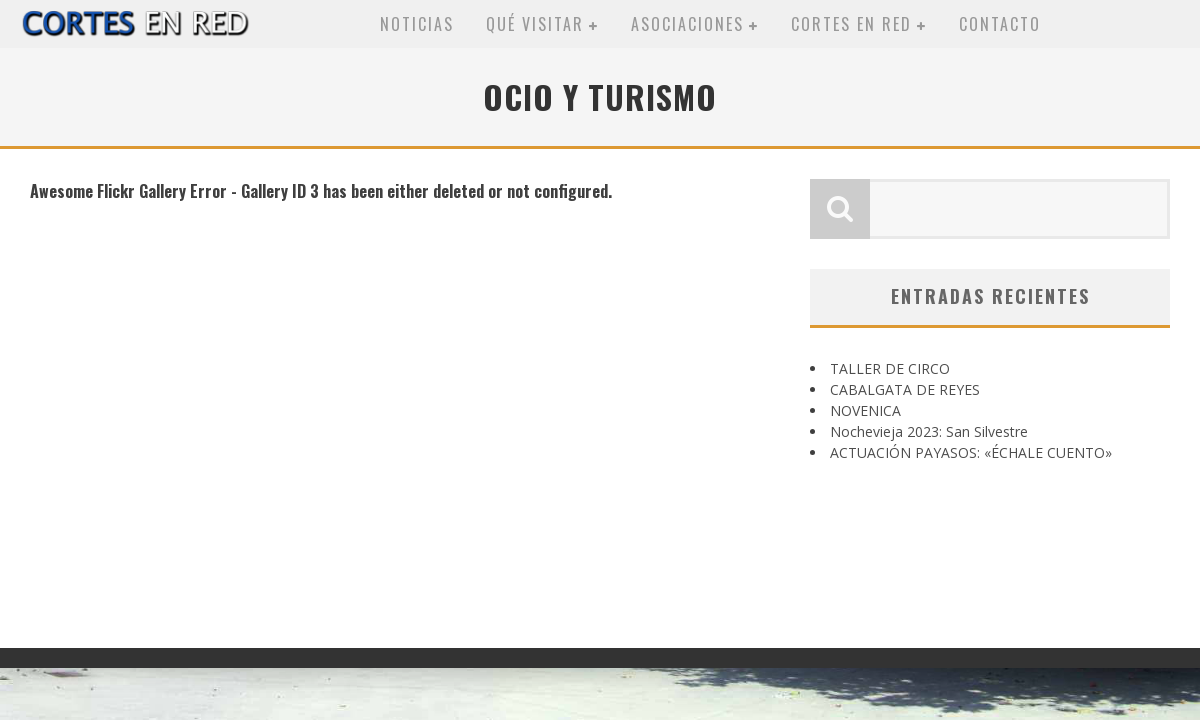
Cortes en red (851, 24)
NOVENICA (865, 410)
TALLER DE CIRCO (890, 368)
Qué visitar (535, 24)
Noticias (417, 24)
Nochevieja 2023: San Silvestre (929, 431)
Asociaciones (687, 24)
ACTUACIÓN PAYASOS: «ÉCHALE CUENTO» (971, 452)
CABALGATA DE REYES (905, 389)
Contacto (1000, 24)
